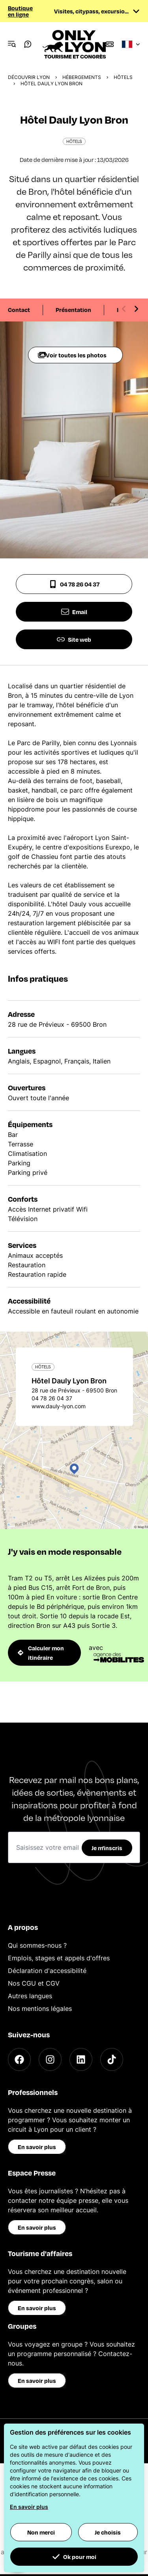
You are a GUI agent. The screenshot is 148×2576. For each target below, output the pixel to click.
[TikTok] (111, 2059)
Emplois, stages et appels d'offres (59, 1958)
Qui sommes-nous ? (37, 1945)
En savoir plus (37, 2147)
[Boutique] (110, 44)
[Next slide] (136, 309)
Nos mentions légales (40, 2008)
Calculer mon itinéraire (41, 1652)
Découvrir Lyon (29, 77)
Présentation (73, 310)
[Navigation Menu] (12, 44)
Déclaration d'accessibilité (47, 1971)
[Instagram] (50, 2059)
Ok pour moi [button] (74, 2557)
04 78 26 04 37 (74, 584)
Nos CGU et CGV (34, 1983)
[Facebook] (19, 2059)
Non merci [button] (41, 2532)
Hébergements (81, 77)
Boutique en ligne (20, 11)
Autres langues (30, 1996)
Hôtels (123, 77)
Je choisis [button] (108, 2532)
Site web (74, 639)
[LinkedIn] (80, 2059)
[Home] (74, 44)
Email (74, 612)
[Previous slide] (124, 309)
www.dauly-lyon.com (59, 1406)
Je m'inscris (107, 1848)
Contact (19, 310)
